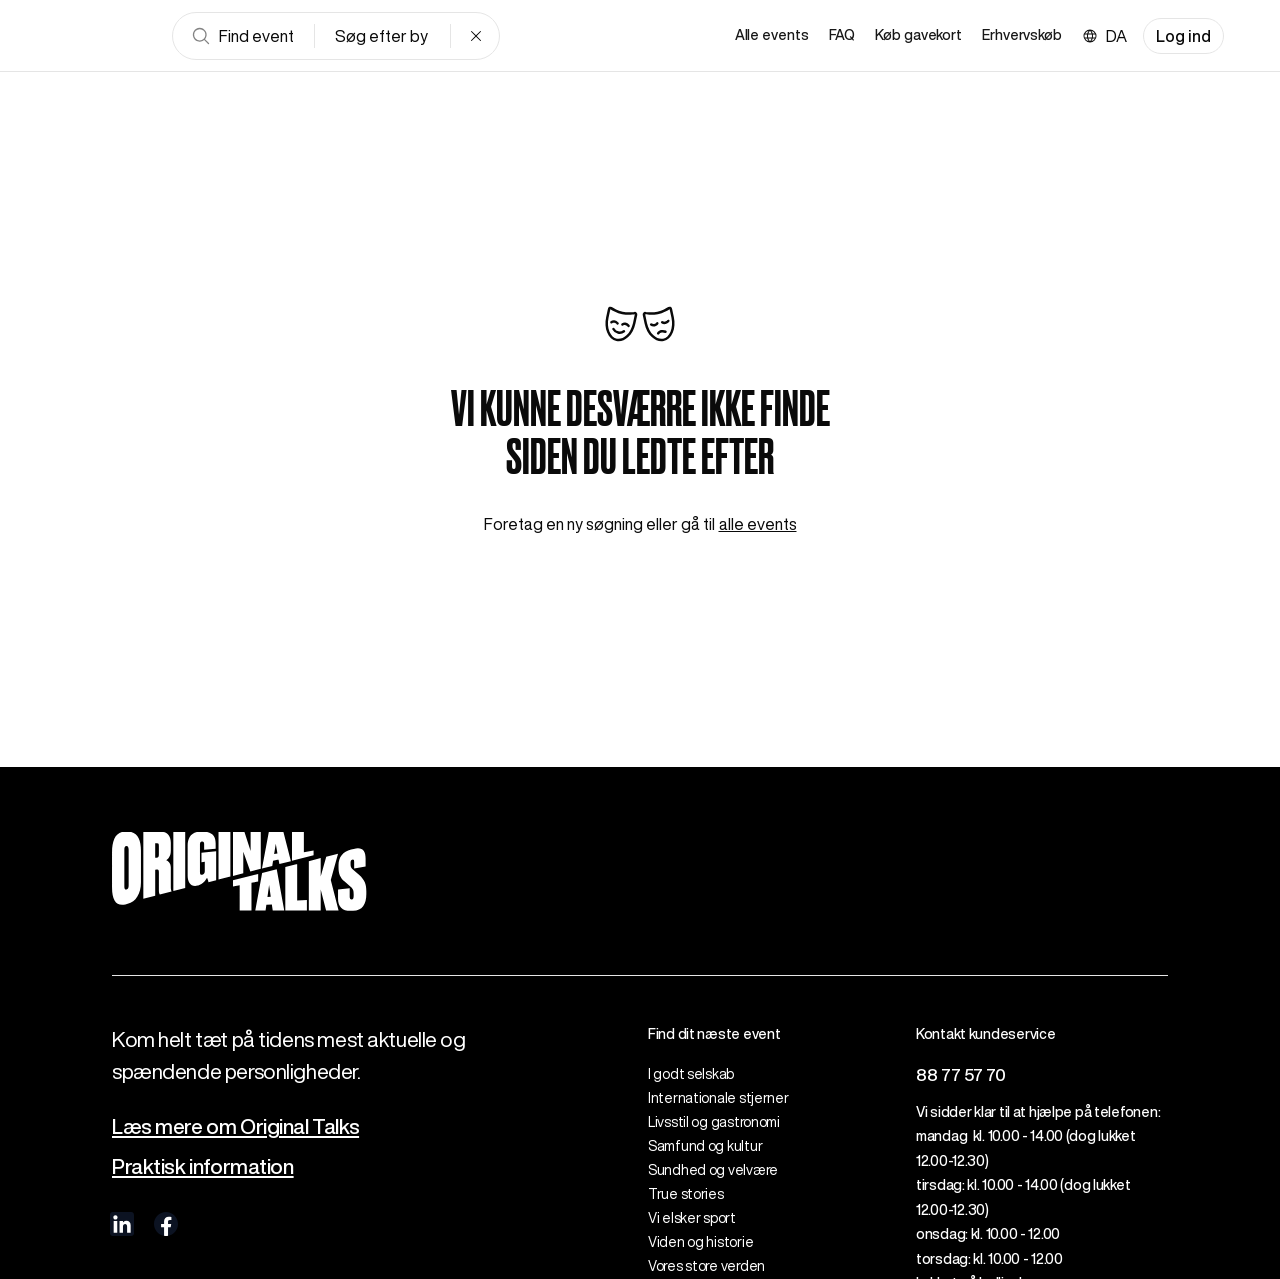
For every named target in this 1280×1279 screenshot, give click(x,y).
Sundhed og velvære (713, 1170)
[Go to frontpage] (104, 36)
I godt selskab (691, 1074)
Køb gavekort (918, 35)
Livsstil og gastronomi (714, 1122)
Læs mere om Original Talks (235, 1126)
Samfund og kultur (705, 1146)
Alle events (772, 35)
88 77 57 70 (961, 1074)
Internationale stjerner (718, 1098)
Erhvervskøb (1022, 35)
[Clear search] (476, 36)
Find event (242, 36)
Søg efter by (381, 36)
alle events (758, 524)
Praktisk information (203, 1166)
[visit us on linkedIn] (122, 1224)
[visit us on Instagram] (210, 1224)
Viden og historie (700, 1242)
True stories (686, 1194)
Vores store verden (706, 1266)
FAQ (842, 35)
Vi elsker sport (692, 1218)
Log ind (1183, 36)
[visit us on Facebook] (166, 1224)
